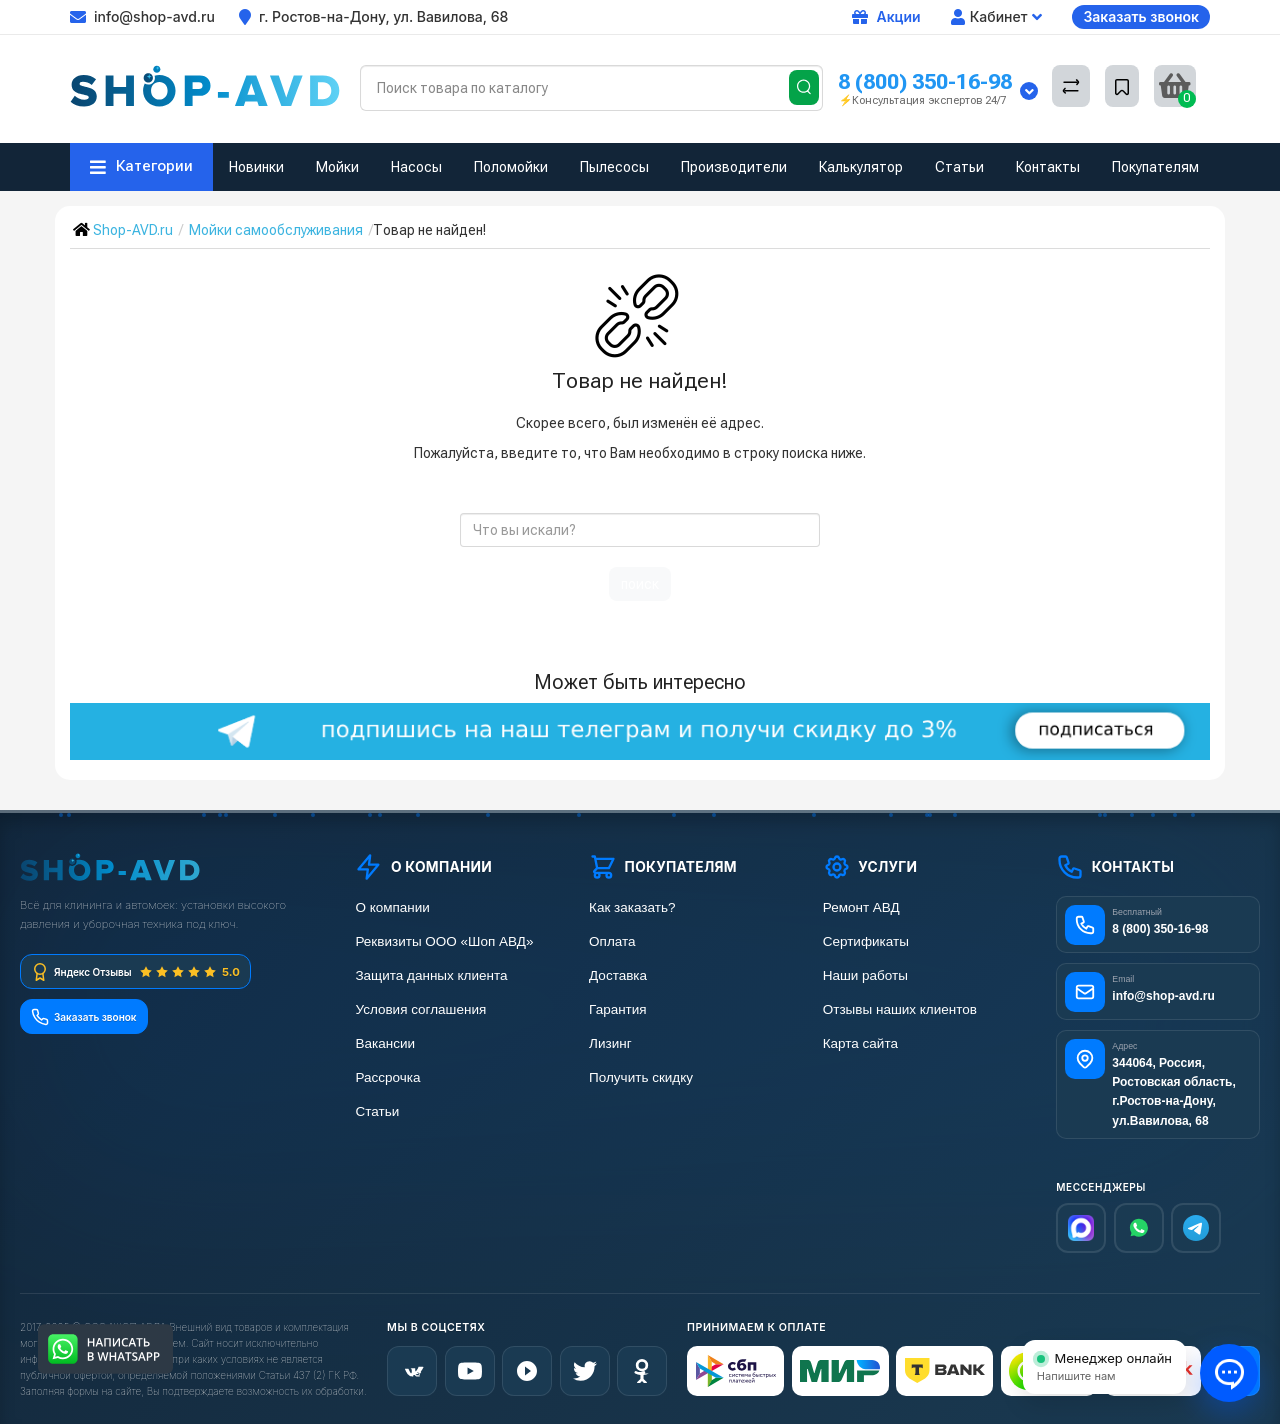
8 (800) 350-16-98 (925, 81)
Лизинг (610, 1043)
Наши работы (865, 975)
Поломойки (511, 167)
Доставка (618, 975)
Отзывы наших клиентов (900, 1009)
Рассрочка (387, 1077)
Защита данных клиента (431, 975)
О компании (392, 907)
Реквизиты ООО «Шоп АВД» (444, 941)
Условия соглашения (420, 1009)
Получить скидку (641, 1077)
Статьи (959, 167)
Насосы (416, 167)
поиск (640, 584)
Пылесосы (614, 167)
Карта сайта (860, 1043)
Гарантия (618, 1009)
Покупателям (1155, 167)
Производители (734, 167)
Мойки (337, 167)
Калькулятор (861, 167)
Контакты (1048, 167)
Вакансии (385, 1043)
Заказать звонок (1141, 16)
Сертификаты (866, 941)
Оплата (612, 941)
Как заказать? (632, 907)
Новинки (256, 167)
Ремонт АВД (861, 907)
